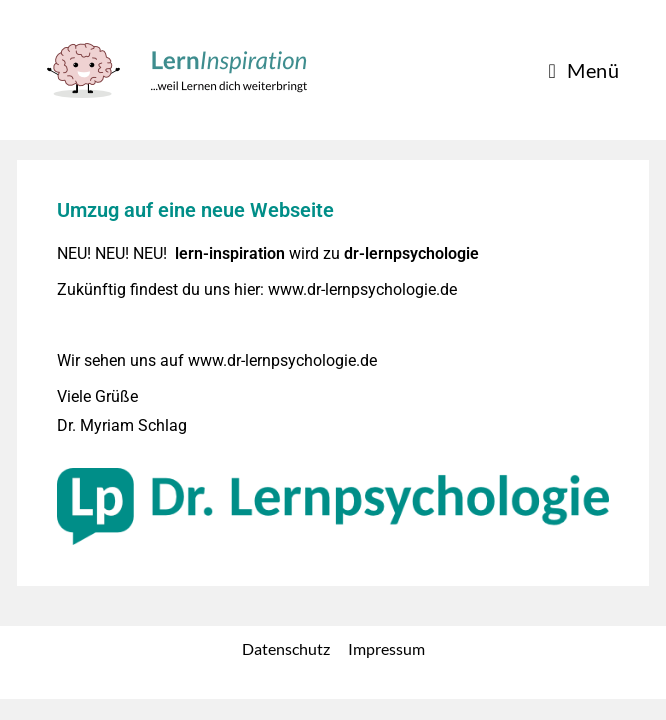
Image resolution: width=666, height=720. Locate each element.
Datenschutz (286, 669)
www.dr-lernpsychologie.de (362, 289)
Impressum (386, 669)
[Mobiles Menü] (583, 70)
